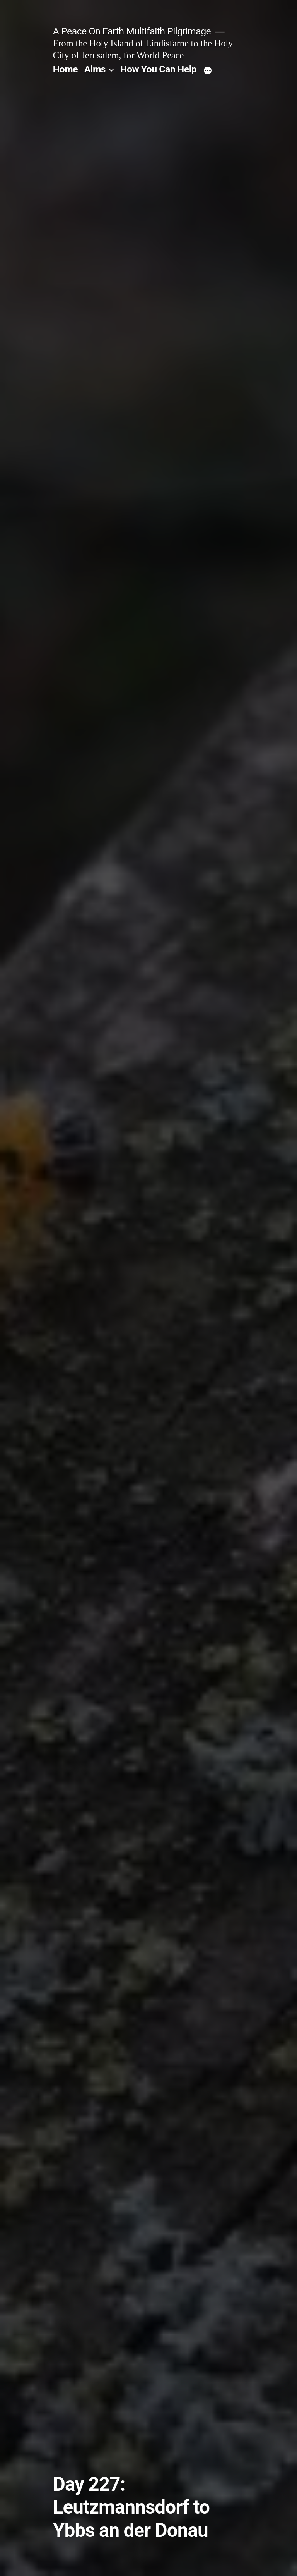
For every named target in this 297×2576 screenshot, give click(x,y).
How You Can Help (158, 69)
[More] (207, 71)
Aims (95, 69)
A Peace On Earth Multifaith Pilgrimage (132, 31)
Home (65, 69)
